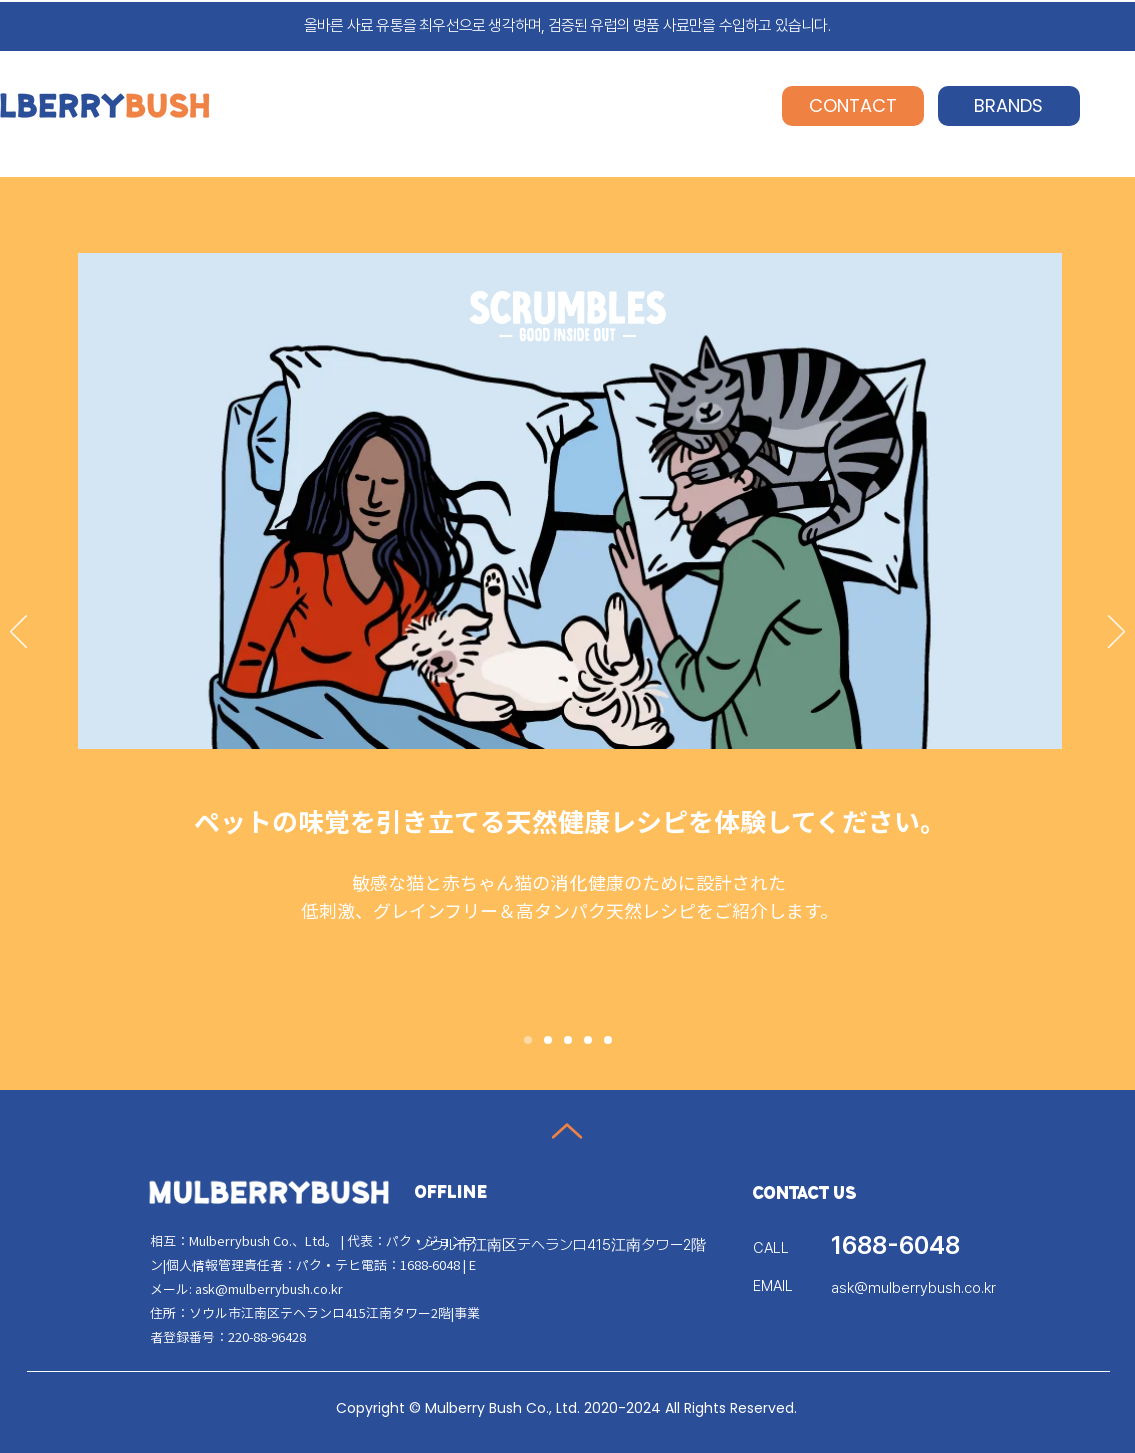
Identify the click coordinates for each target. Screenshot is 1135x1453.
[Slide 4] (588, 1040)
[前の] (18, 633)
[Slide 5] (608, 1040)
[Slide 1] (528, 1040)
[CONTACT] (853, 106)
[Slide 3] (568, 1040)
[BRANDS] (1009, 106)
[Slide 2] (548, 1040)
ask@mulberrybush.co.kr (269, 1288)
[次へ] (1116, 633)
